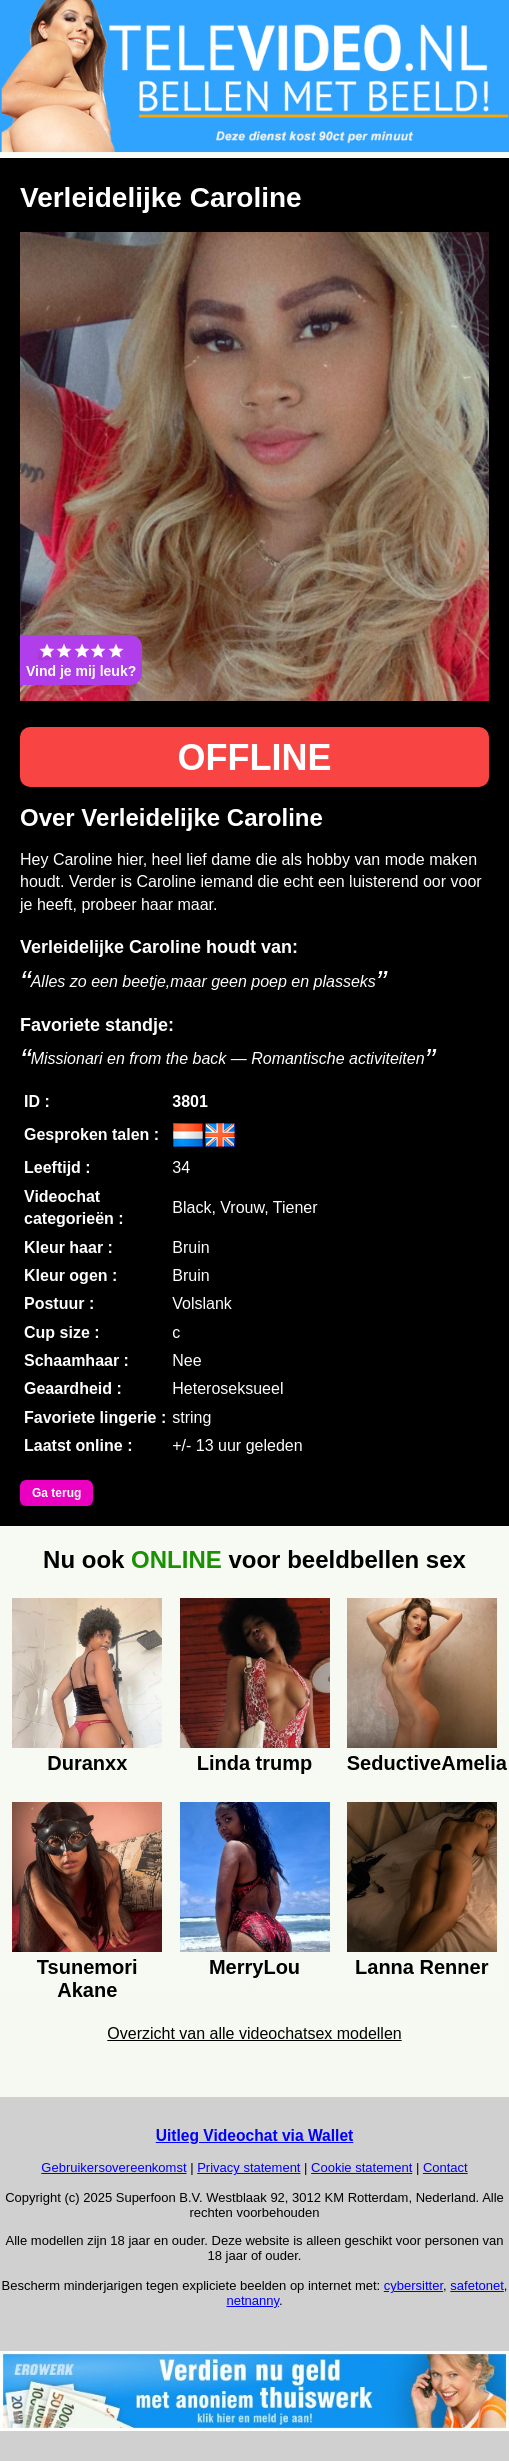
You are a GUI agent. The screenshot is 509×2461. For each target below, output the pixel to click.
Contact (445, 2167)
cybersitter (413, 2285)
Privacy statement (248, 2167)
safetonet (477, 2285)
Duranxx (87, 1763)
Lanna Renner (421, 1967)
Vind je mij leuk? (81, 660)
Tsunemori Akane (87, 1976)
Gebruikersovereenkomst (113, 2167)
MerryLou (254, 1967)
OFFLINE (255, 757)
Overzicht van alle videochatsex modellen (254, 2033)
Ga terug (56, 1493)
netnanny (252, 2300)
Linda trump (255, 1763)
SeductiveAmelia (422, 1763)
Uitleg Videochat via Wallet (255, 2135)
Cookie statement (361, 2167)
